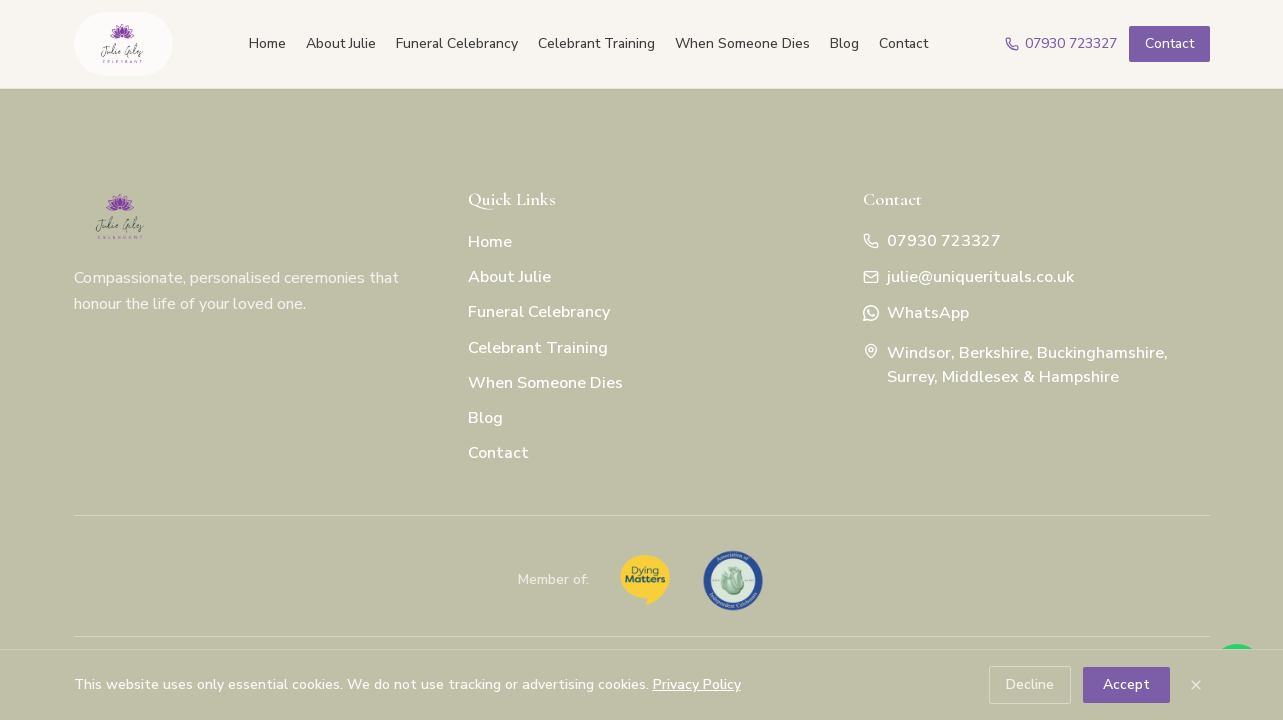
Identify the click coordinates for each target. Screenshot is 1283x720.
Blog (844, 43)
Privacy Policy (697, 684)
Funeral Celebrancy (457, 43)
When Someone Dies (742, 43)
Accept (1126, 684)
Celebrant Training (596, 43)
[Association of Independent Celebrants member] (733, 580)
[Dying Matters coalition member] (645, 580)
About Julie (341, 43)
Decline (1030, 684)
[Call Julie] (1061, 44)
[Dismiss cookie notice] (1196, 685)
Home (267, 43)
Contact (903, 43)
